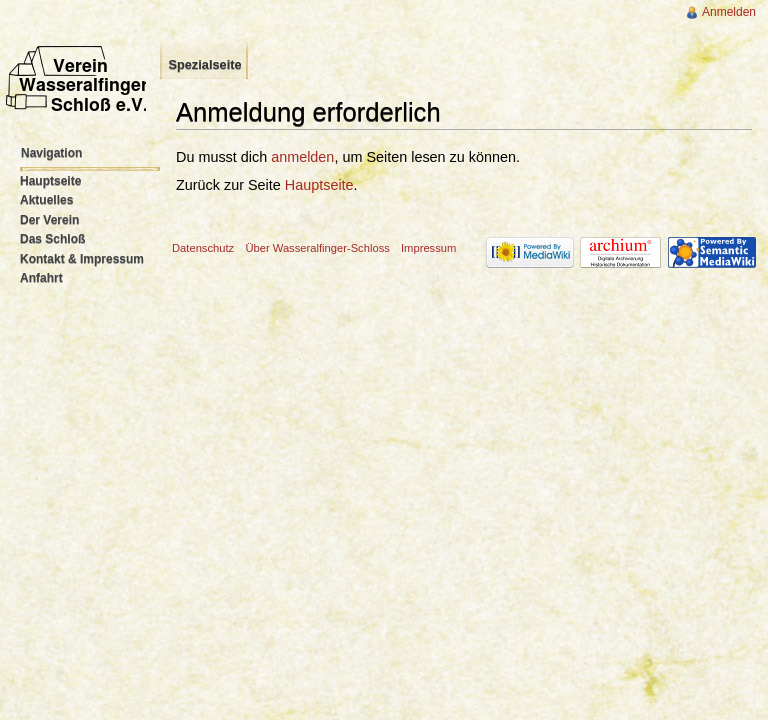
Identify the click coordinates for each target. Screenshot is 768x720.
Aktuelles (46, 200)
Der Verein (49, 220)
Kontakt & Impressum (82, 259)
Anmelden (729, 12)
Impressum (428, 248)
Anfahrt (41, 278)
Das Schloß (52, 239)
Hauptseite (319, 185)
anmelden (302, 157)
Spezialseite (204, 64)
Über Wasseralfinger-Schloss (317, 248)
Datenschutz (203, 248)
